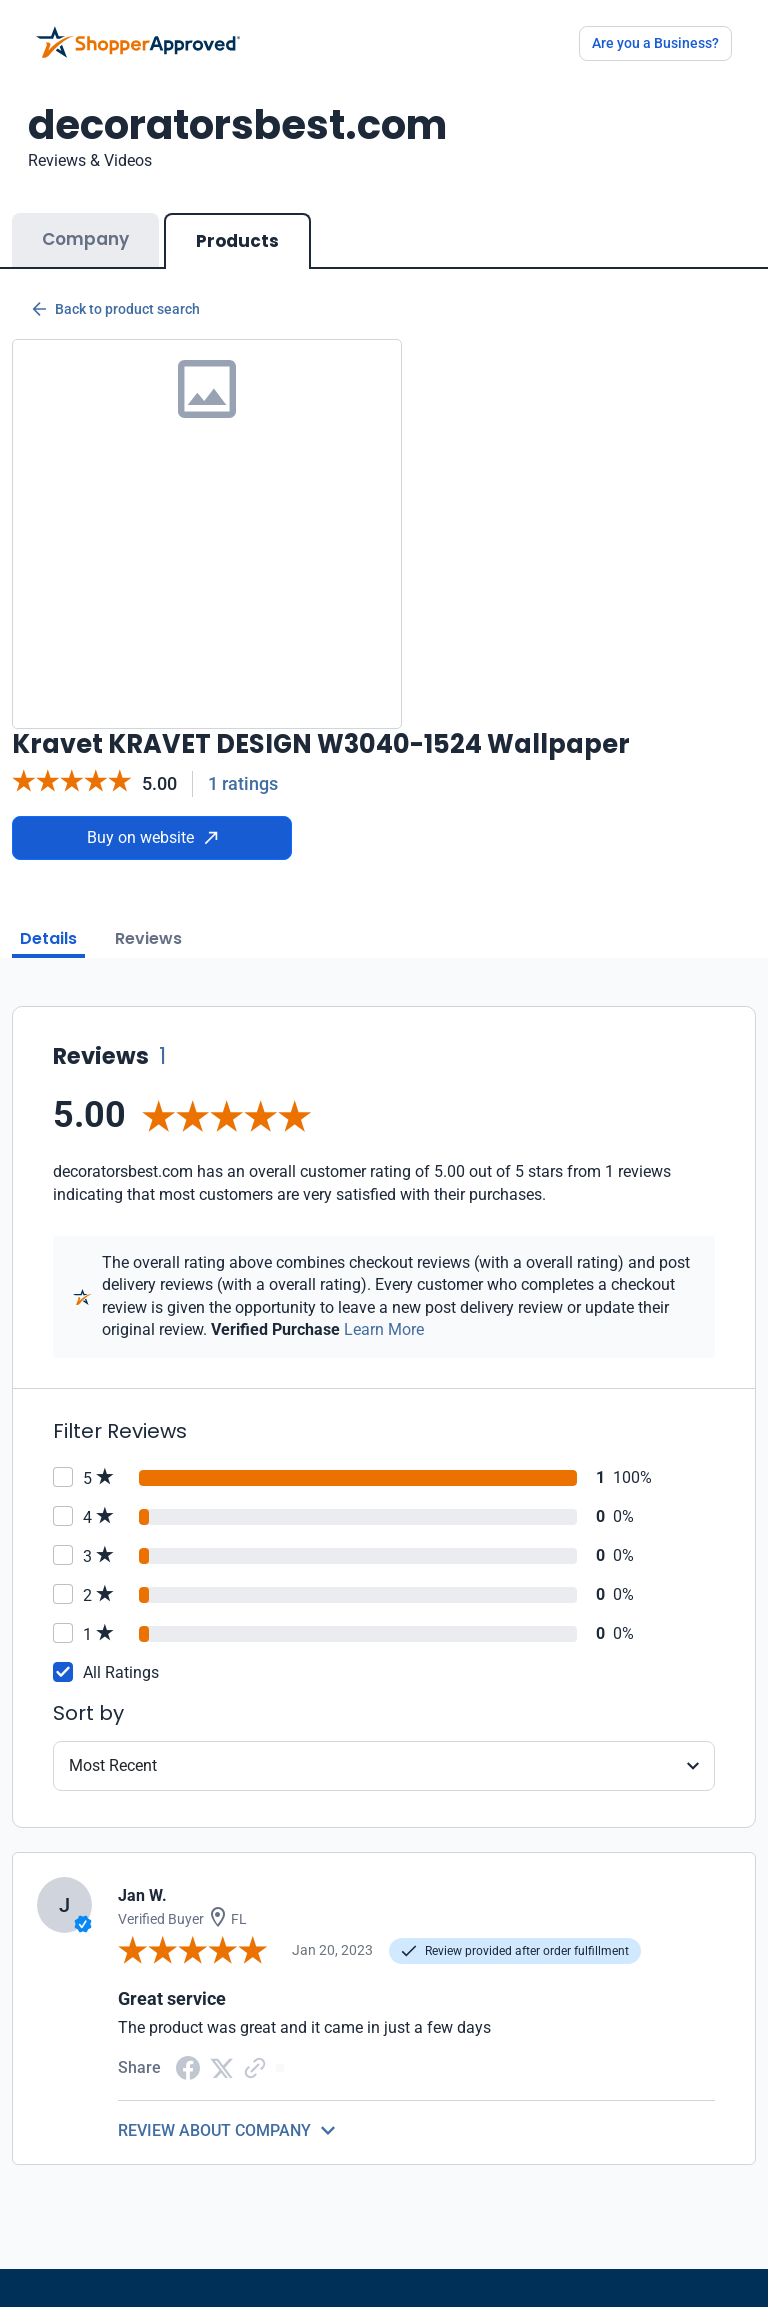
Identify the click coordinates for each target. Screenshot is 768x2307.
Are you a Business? (655, 43)
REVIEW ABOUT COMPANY (214, 2130)
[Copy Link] (255, 2066)
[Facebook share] (188, 2066)
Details (48, 938)
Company (85, 239)
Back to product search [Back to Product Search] (116, 309)
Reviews (148, 938)
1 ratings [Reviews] (243, 783)
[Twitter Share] (222, 2066)
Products (237, 241)
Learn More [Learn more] (384, 1329)
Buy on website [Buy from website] (152, 837)
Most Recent (113, 1765)
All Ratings (121, 1672)
